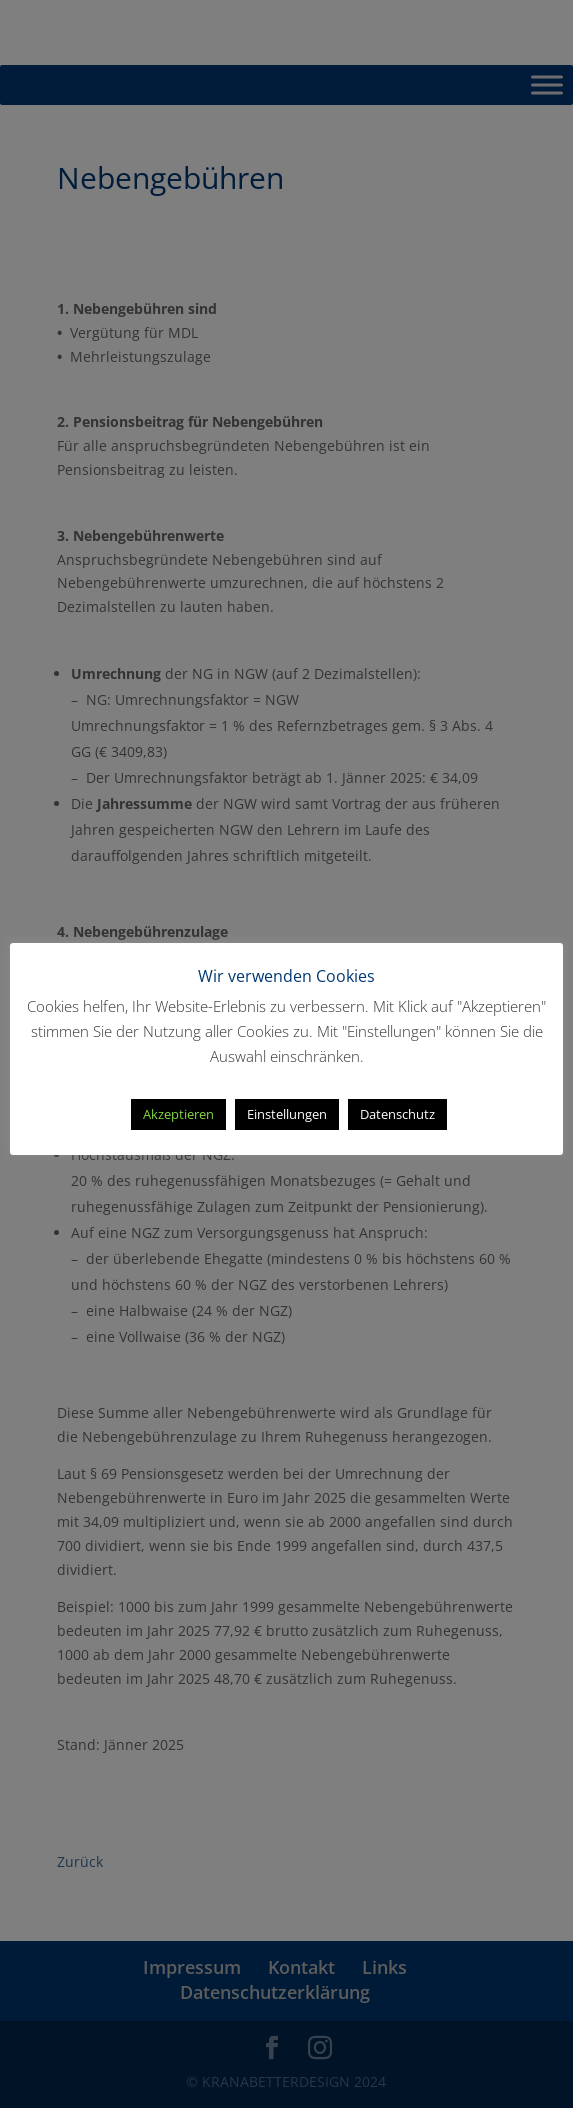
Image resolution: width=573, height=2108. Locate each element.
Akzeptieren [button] (178, 1114)
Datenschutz (397, 1114)
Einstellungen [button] (287, 1114)
